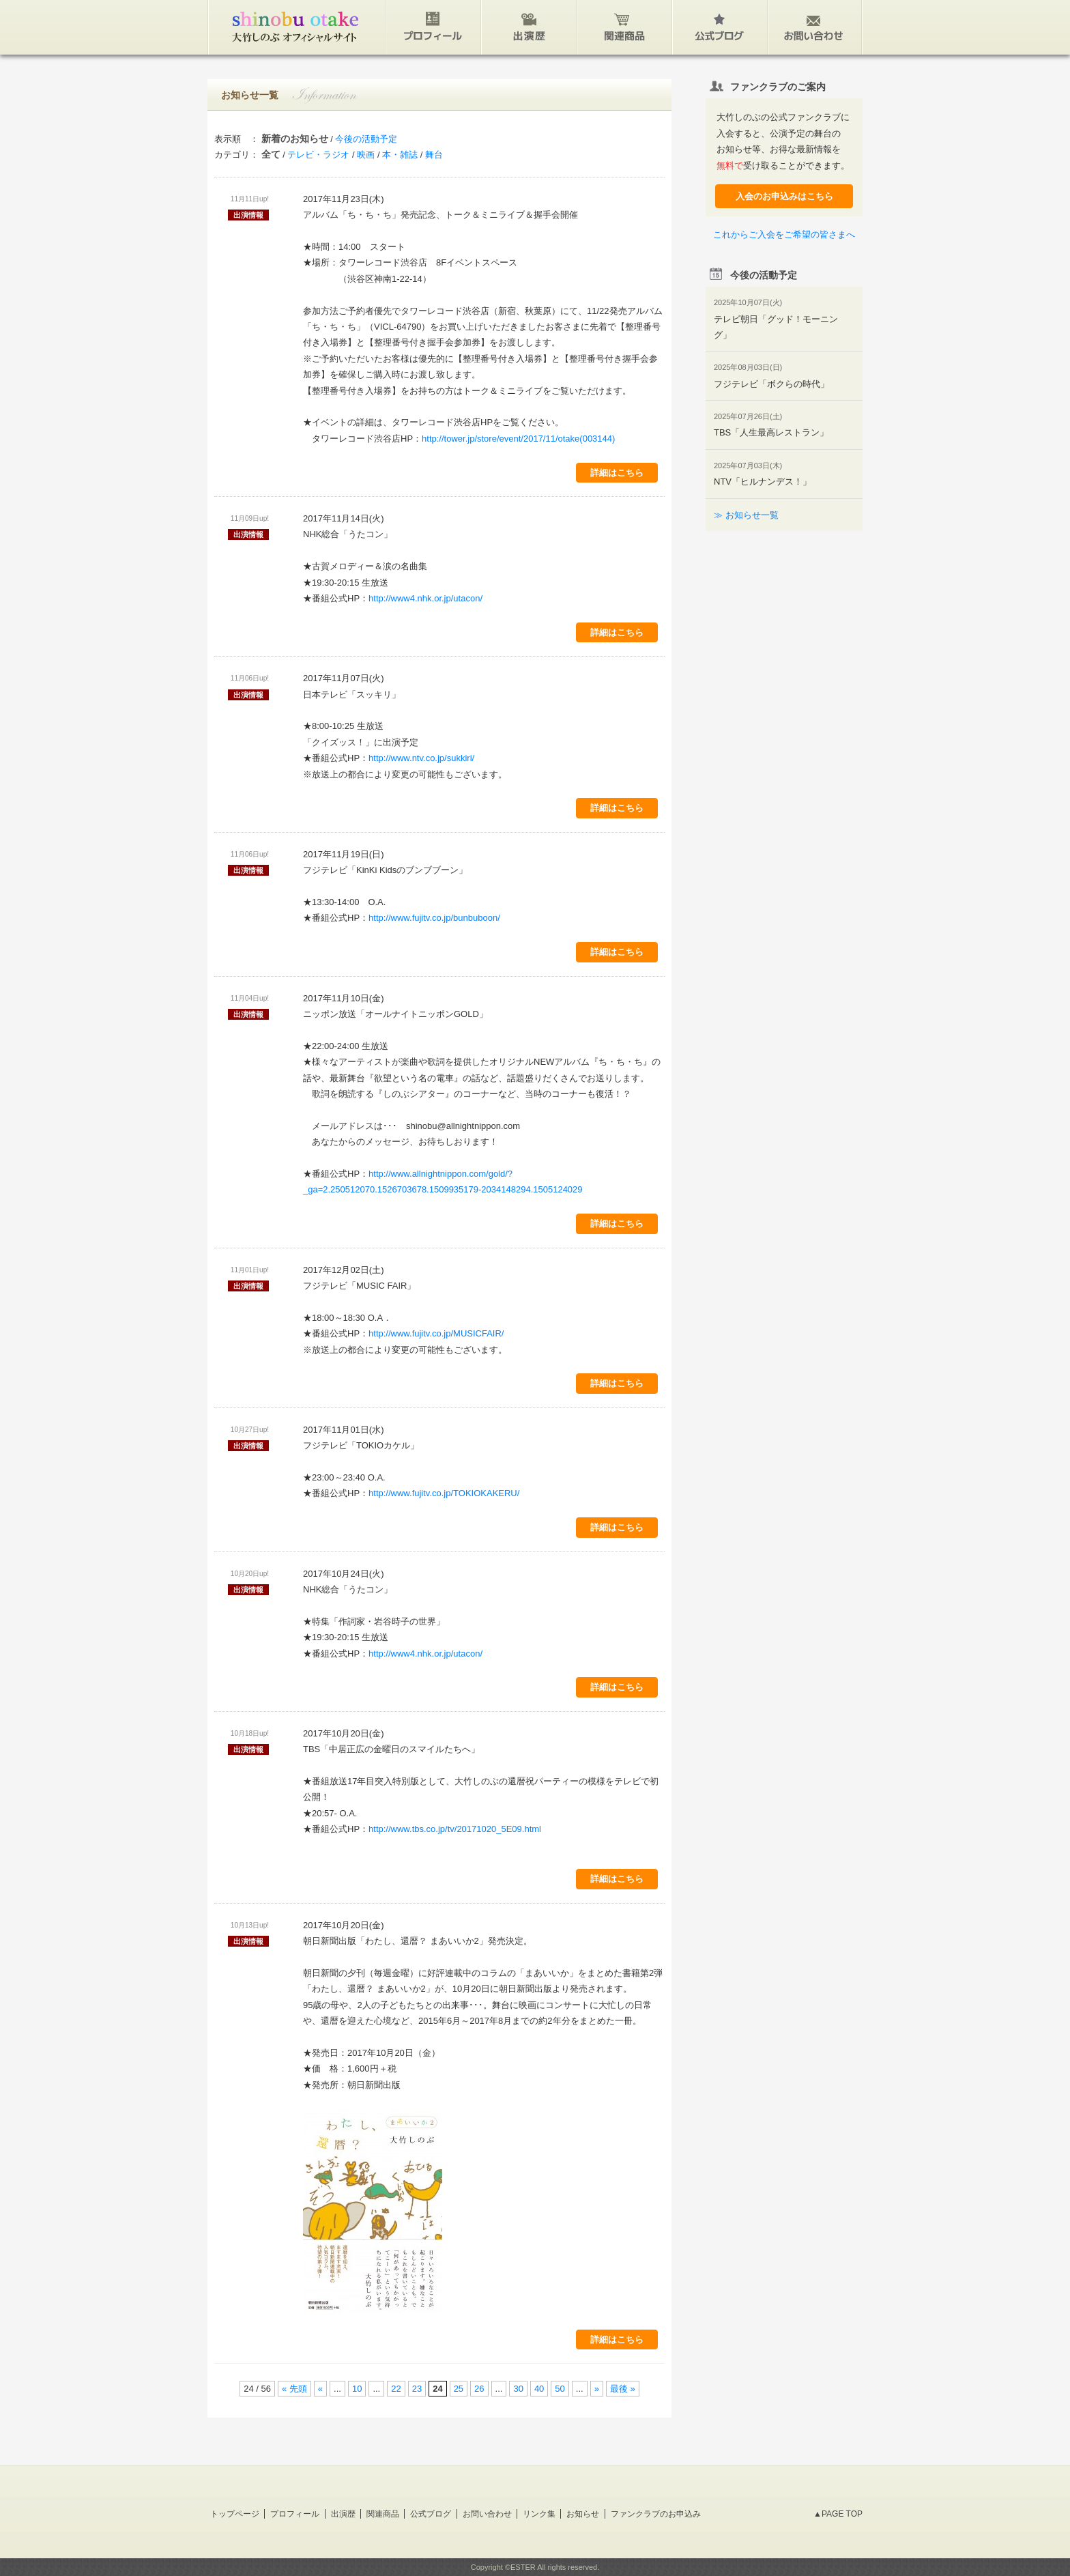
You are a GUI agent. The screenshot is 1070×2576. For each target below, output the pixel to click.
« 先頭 (294, 2389)
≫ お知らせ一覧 (746, 515)
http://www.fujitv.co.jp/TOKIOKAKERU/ (443, 1493)
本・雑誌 (400, 154)
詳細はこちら (617, 473)
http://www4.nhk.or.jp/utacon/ (425, 598)
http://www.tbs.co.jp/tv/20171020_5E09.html (454, 1829)
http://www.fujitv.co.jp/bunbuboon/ (434, 918)
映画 (366, 154)
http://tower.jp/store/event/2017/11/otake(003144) (518, 438)
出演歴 (343, 2514)
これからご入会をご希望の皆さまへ (784, 234)
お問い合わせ (487, 2514)
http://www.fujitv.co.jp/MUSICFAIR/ (436, 1333)
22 (396, 2389)
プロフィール (294, 2514)
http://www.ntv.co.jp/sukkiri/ (421, 758)
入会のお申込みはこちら (784, 196)
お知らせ (582, 2514)
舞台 (434, 154)
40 (539, 2389)
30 (518, 2389)
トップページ (234, 2514)
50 (559, 2389)
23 (417, 2389)
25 (458, 2389)
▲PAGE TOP (838, 2514)
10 (357, 2389)
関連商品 (382, 2514)
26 (479, 2389)
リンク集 (539, 2514)
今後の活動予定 (366, 139)
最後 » (622, 2389)
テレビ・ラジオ (318, 154)
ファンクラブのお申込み (656, 2514)
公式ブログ (430, 2514)
